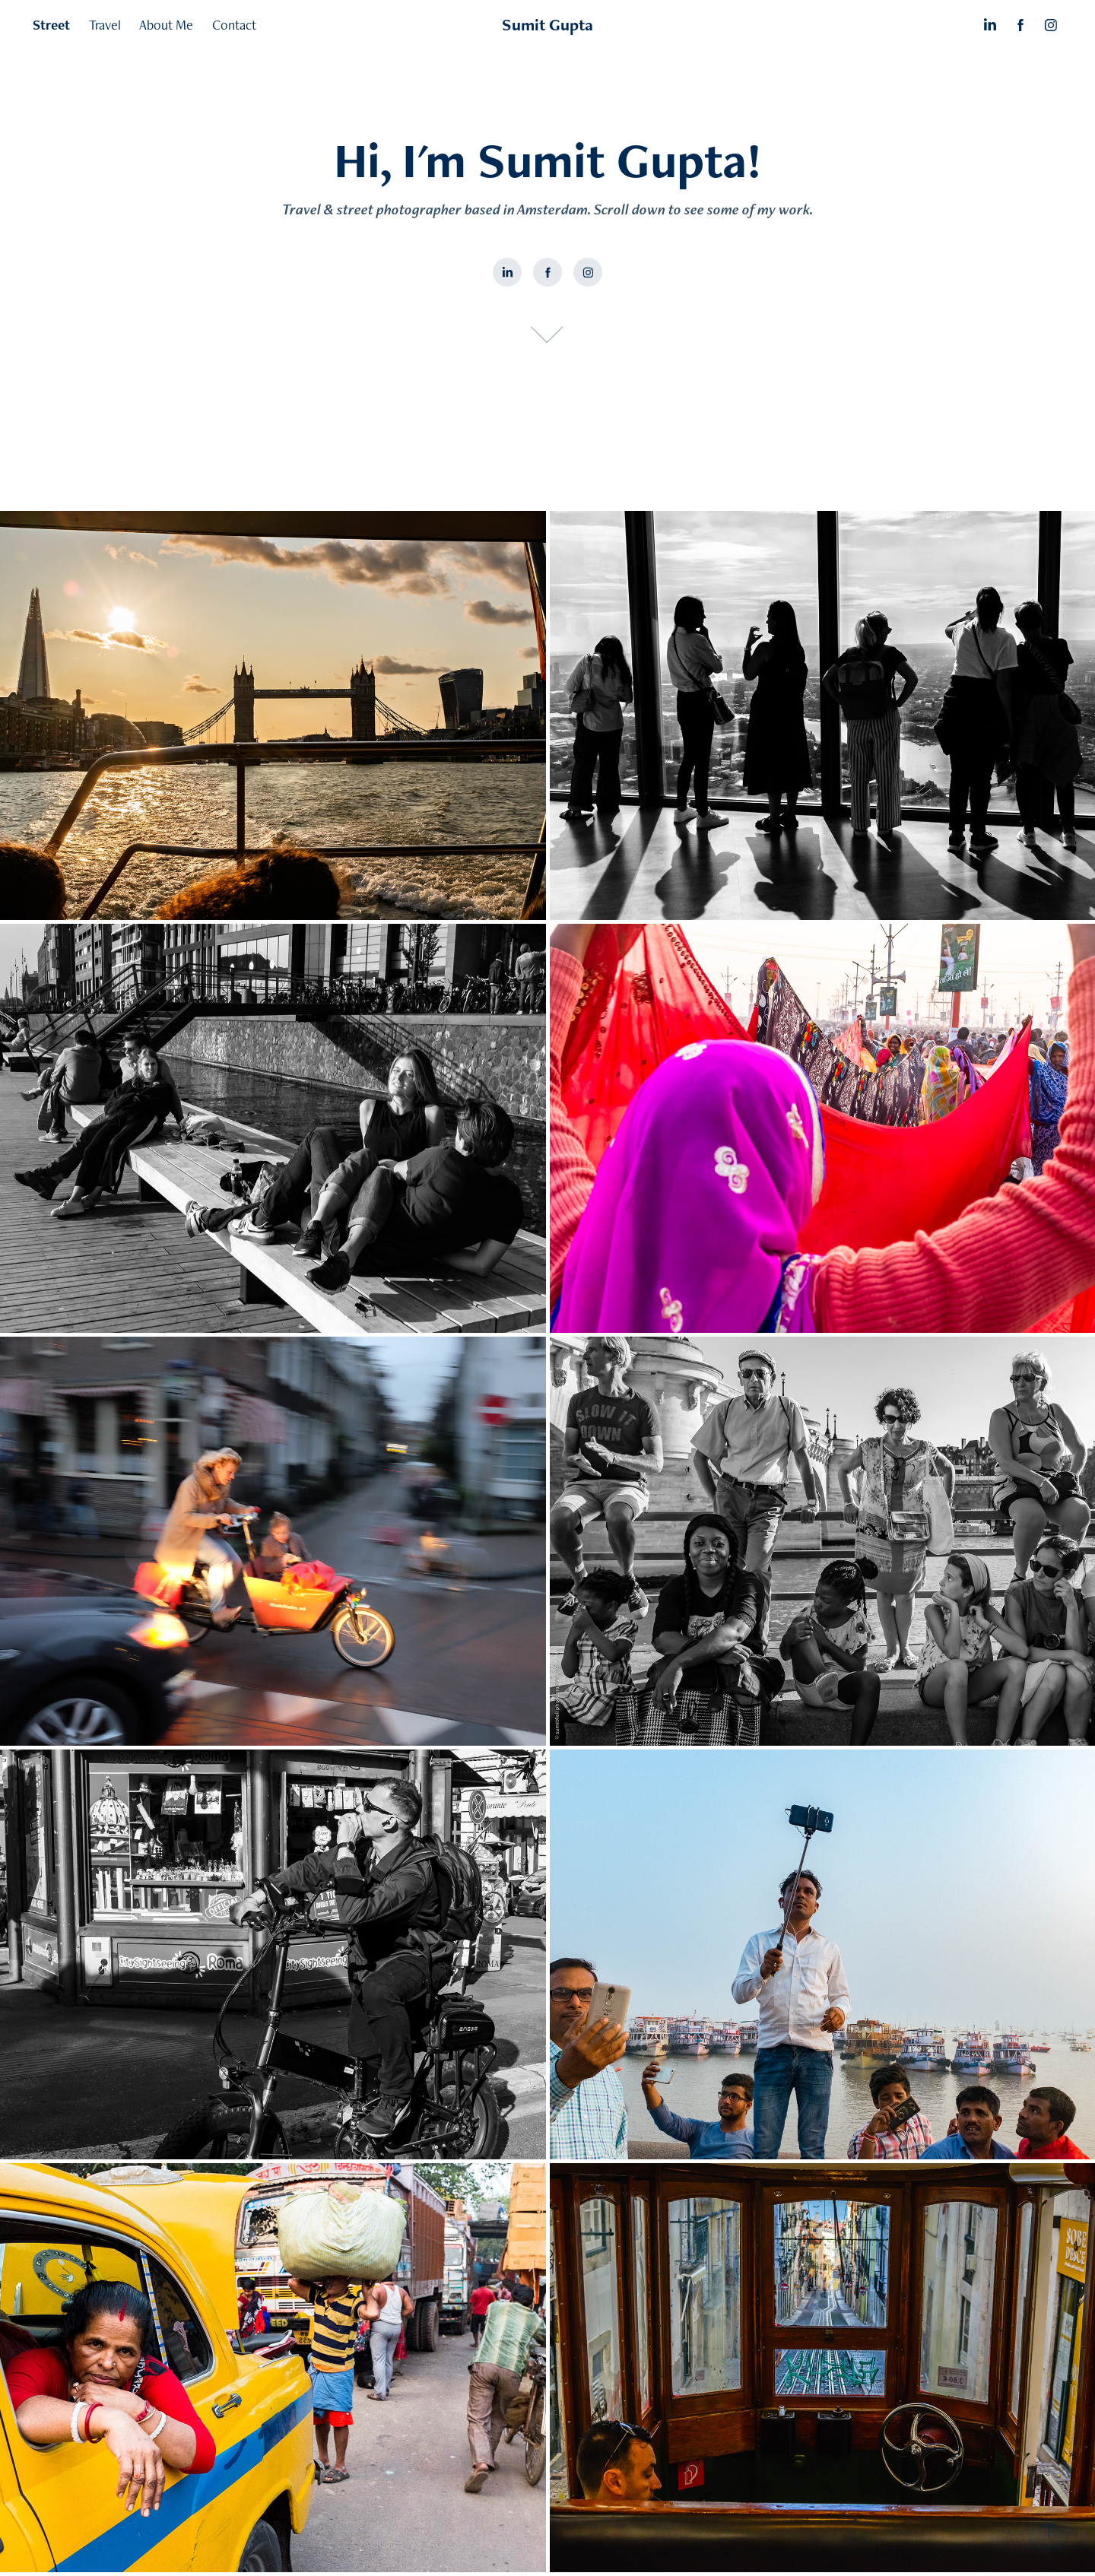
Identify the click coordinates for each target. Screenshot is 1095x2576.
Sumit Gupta (547, 25)
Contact (234, 24)
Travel (105, 24)
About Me (166, 24)
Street (51, 24)
